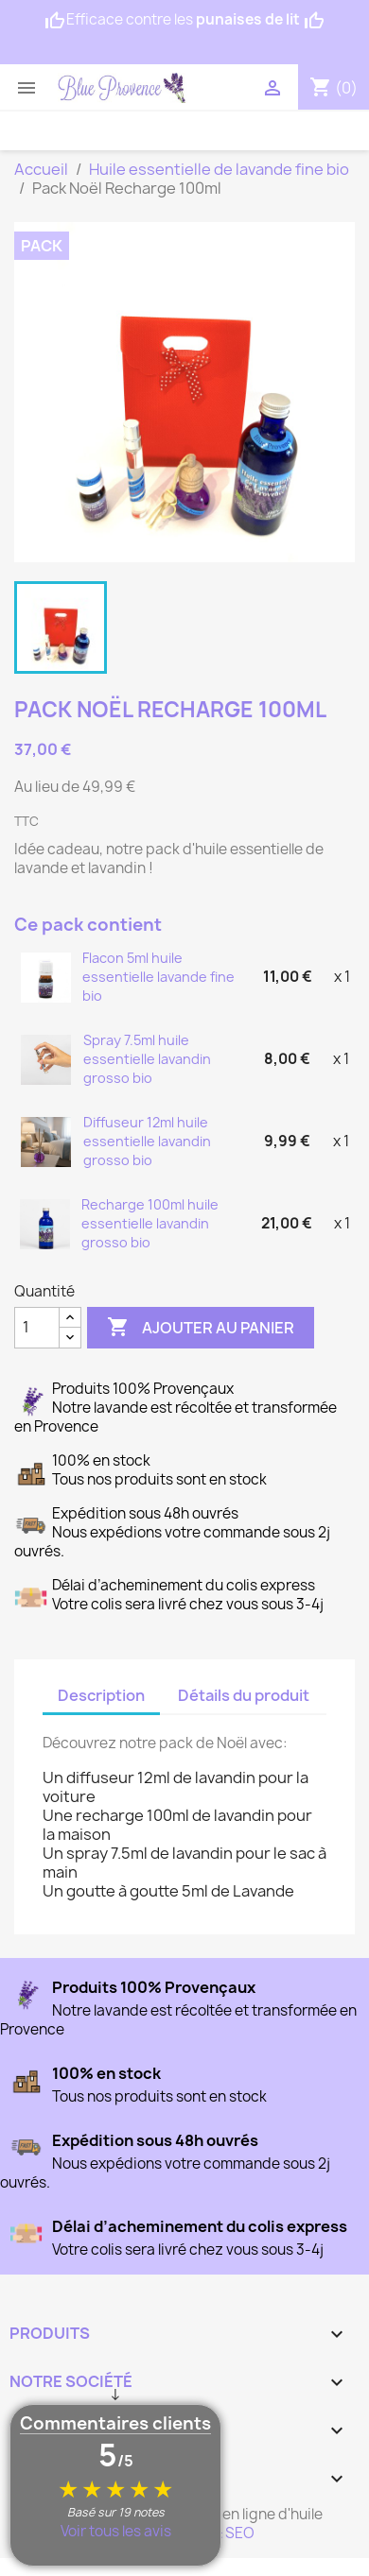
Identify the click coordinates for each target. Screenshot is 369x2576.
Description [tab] (101, 1695)
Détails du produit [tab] (243, 1695)
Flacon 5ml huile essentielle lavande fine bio (158, 977)
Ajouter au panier (200, 1327)
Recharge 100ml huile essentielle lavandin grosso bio (150, 1223)
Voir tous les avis (116, 2531)
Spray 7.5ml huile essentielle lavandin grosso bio (147, 1059)
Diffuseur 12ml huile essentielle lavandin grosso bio (147, 1141)
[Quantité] (37, 1327)
